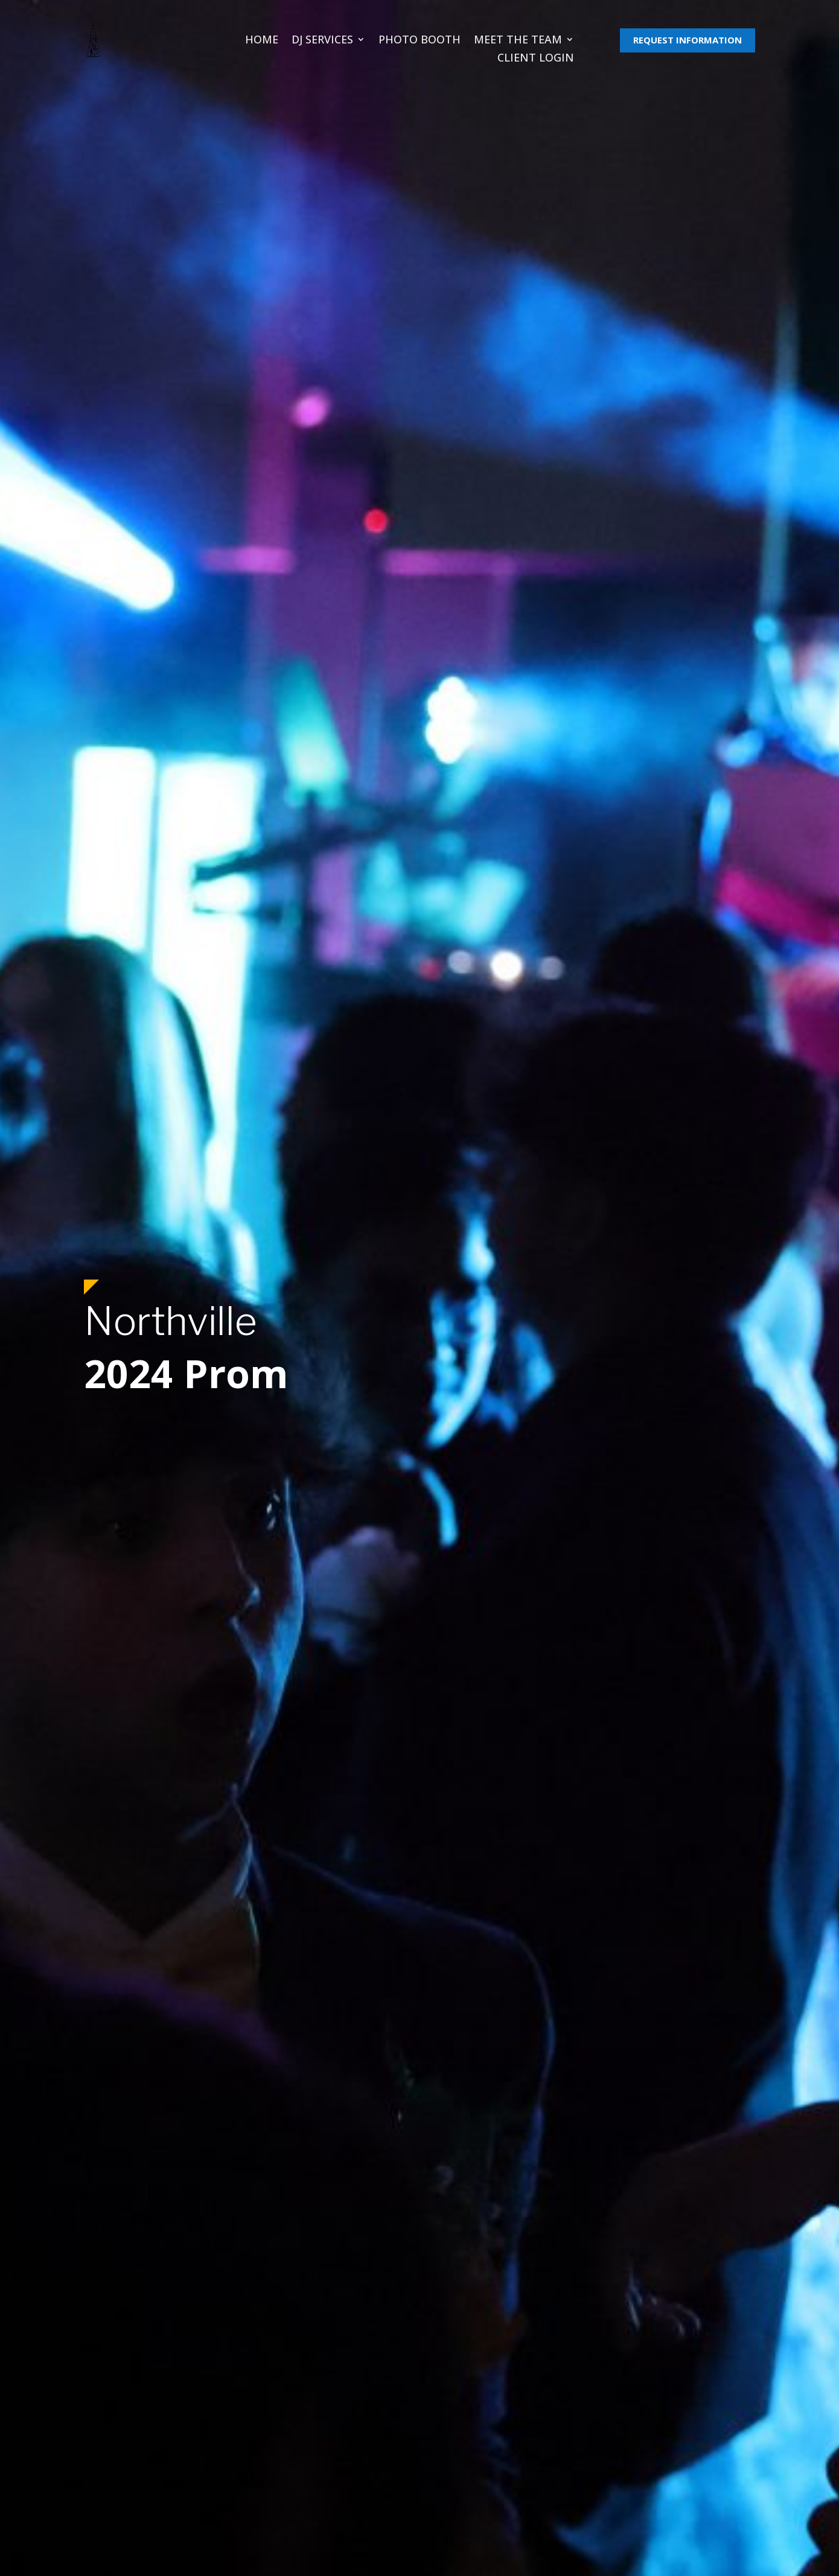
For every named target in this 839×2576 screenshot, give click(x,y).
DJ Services (322, 40)
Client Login (535, 59)
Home (261, 40)
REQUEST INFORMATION (687, 40)
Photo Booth (419, 40)
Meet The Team (518, 40)
